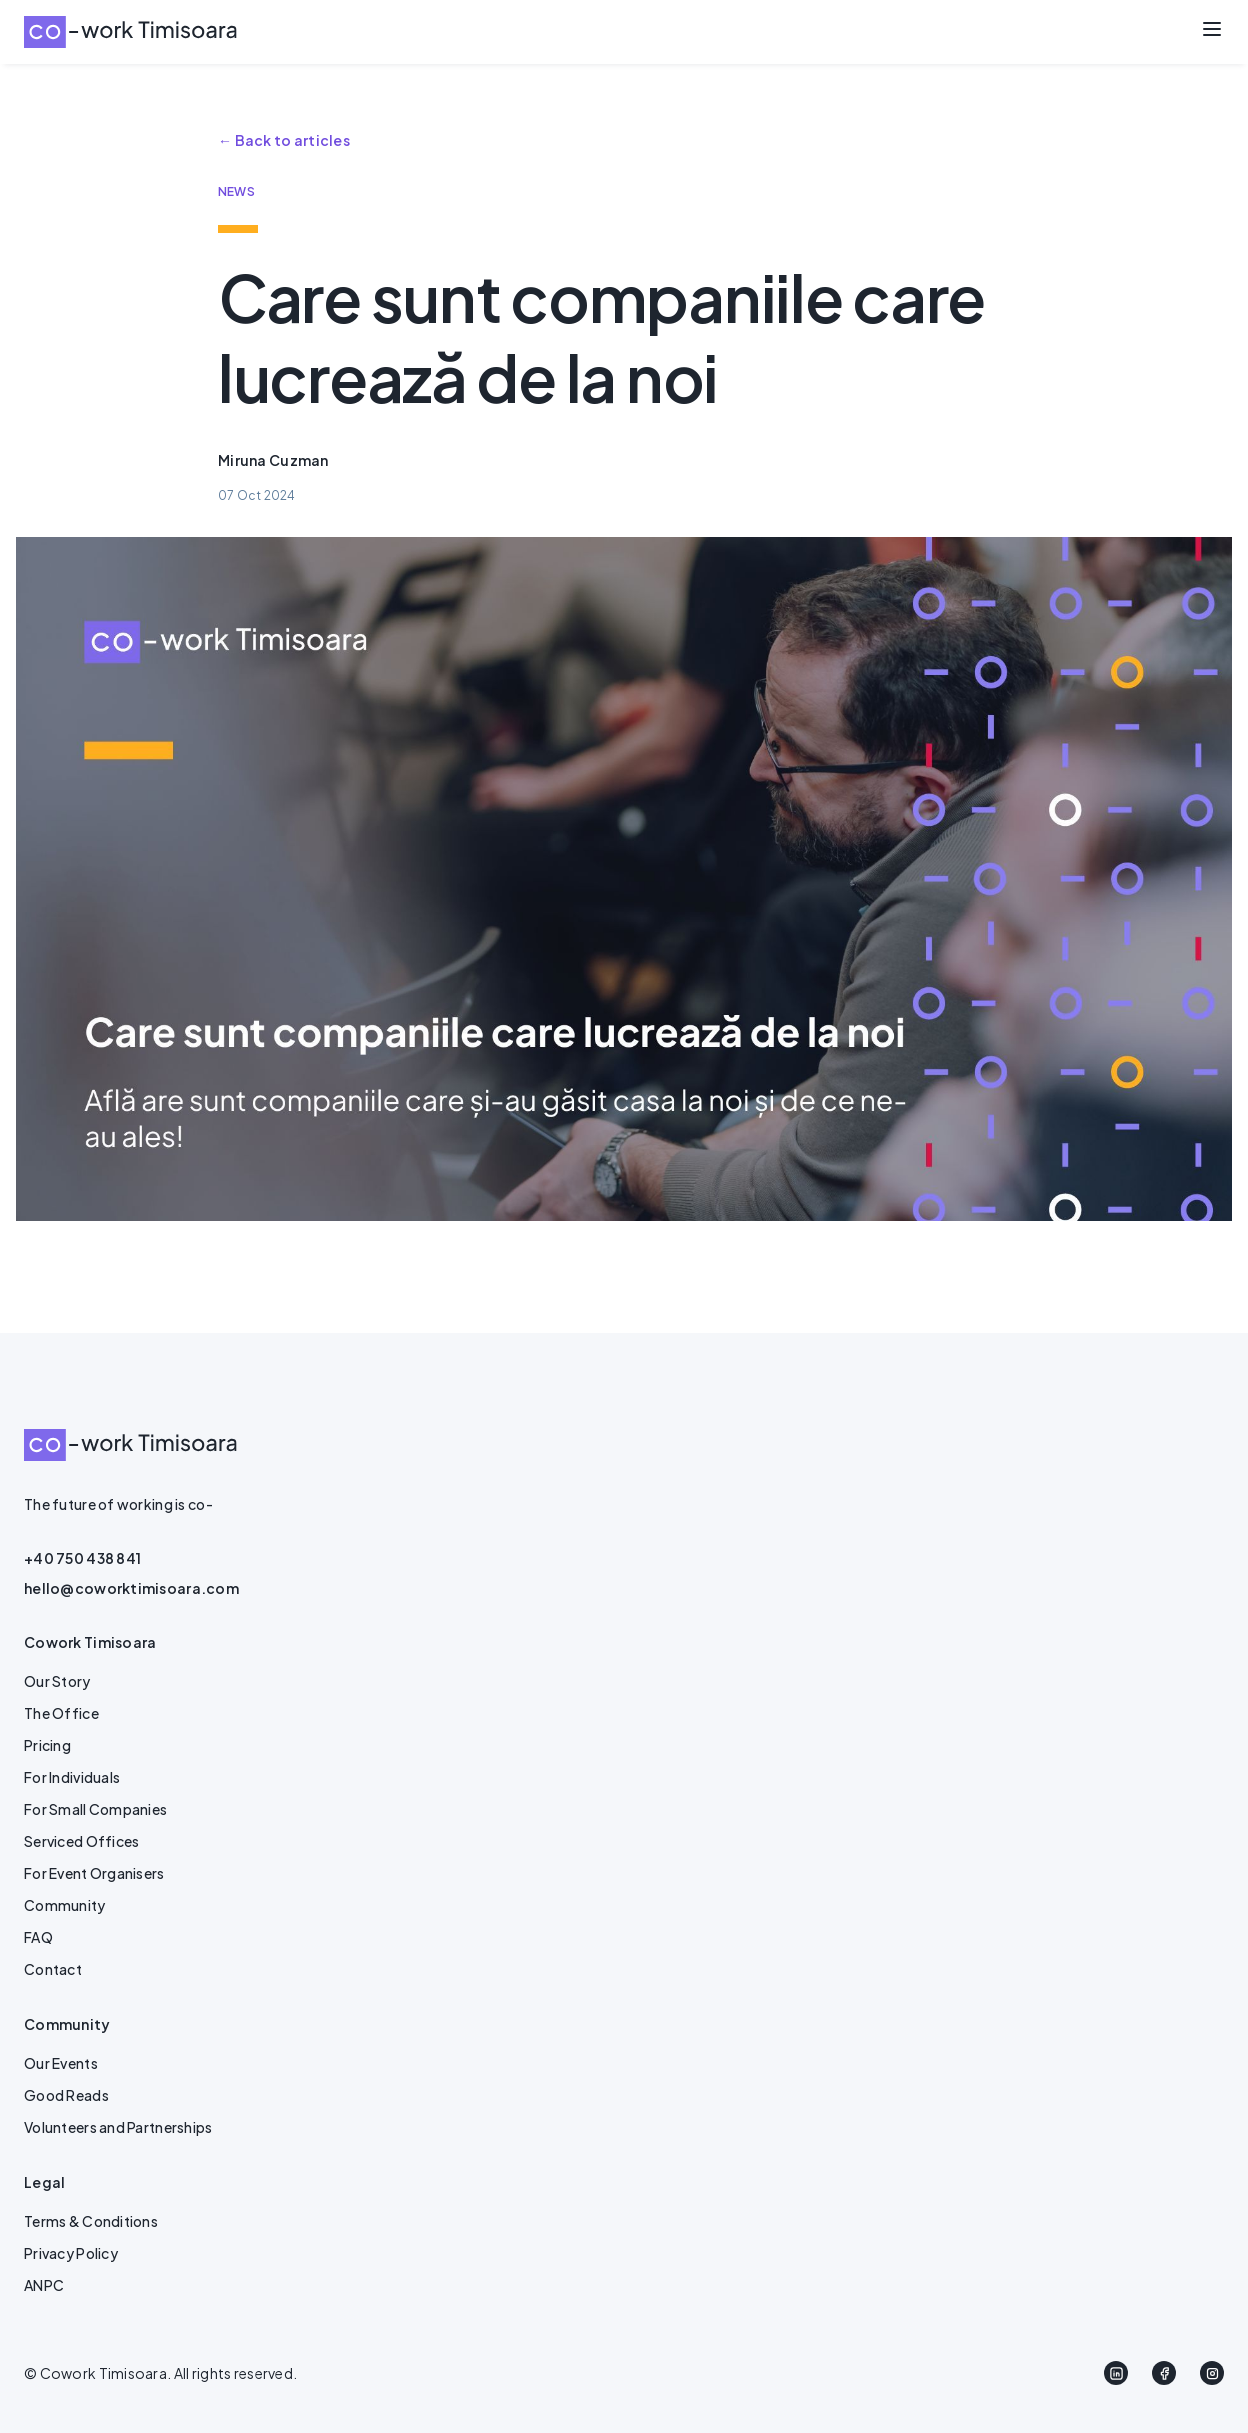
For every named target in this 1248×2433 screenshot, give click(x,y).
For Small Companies (95, 1809)
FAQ (38, 1937)
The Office (61, 1713)
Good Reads (66, 2095)
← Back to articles (284, 140)
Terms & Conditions (91, 2221)
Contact (53, 1969)
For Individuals (72, 1777)
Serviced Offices (81, 1841)
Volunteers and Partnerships (118, 2127)
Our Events (61, 2063)
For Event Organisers (94, 1873)
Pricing (47, 1745)
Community (65, 1905)
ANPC (44, 2285)
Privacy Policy (71, 2253)
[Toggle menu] (1212, 29)
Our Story (57, 1681)
